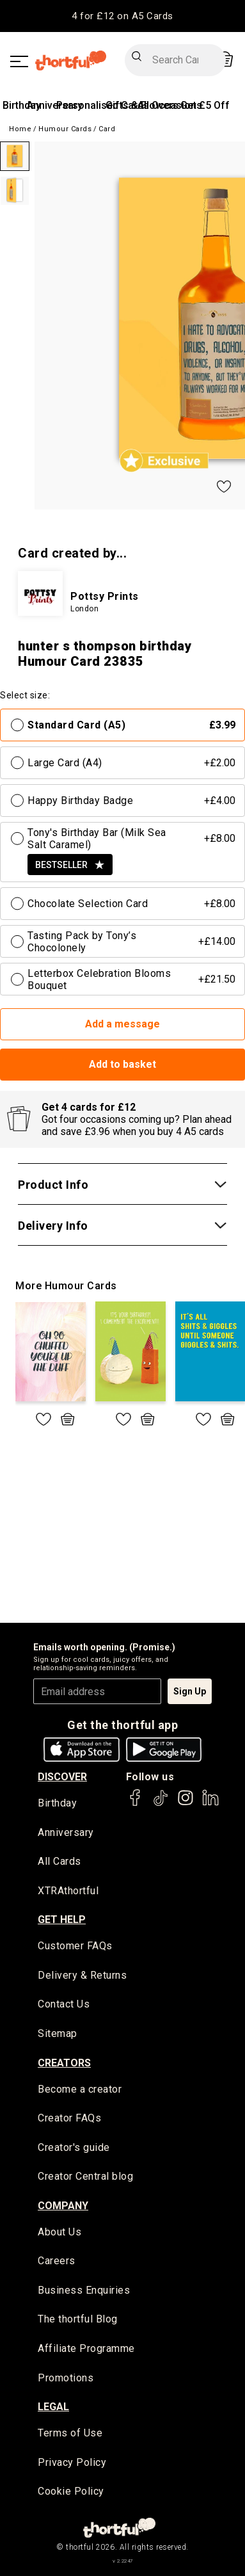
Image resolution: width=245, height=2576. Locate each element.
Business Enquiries (84, 2290)
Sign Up (189, 1691)
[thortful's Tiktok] (160, 1804)
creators (64, 2063)
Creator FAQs (69, 2118)
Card (107, 129)
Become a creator (80, 2089)
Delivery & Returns (82, 1975)
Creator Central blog (85, 2176)
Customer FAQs (75, 1946)
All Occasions (170, 105)
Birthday (22, 105)
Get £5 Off (205, 105)
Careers (56, 2261)
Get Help (62, 1919)
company (63, 2206)
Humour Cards (64, 129)
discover (62, 1777)
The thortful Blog (78, 2319)
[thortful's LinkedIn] (210, 1804)
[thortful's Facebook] (135, 1804)
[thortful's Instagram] (185, 1804)
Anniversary (66, 1832)
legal (53, 2407)
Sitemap (57, 2033)
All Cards (59, 1861)
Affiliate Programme (86, 2348)
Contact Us (64, 2004)
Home (20, 129)
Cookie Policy (71, 2491)
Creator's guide (74, 2147)
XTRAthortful (68, 1891)
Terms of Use (70, 2433)
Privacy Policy (72, 2462)
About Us (59, 2232)
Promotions (65, 2378)
